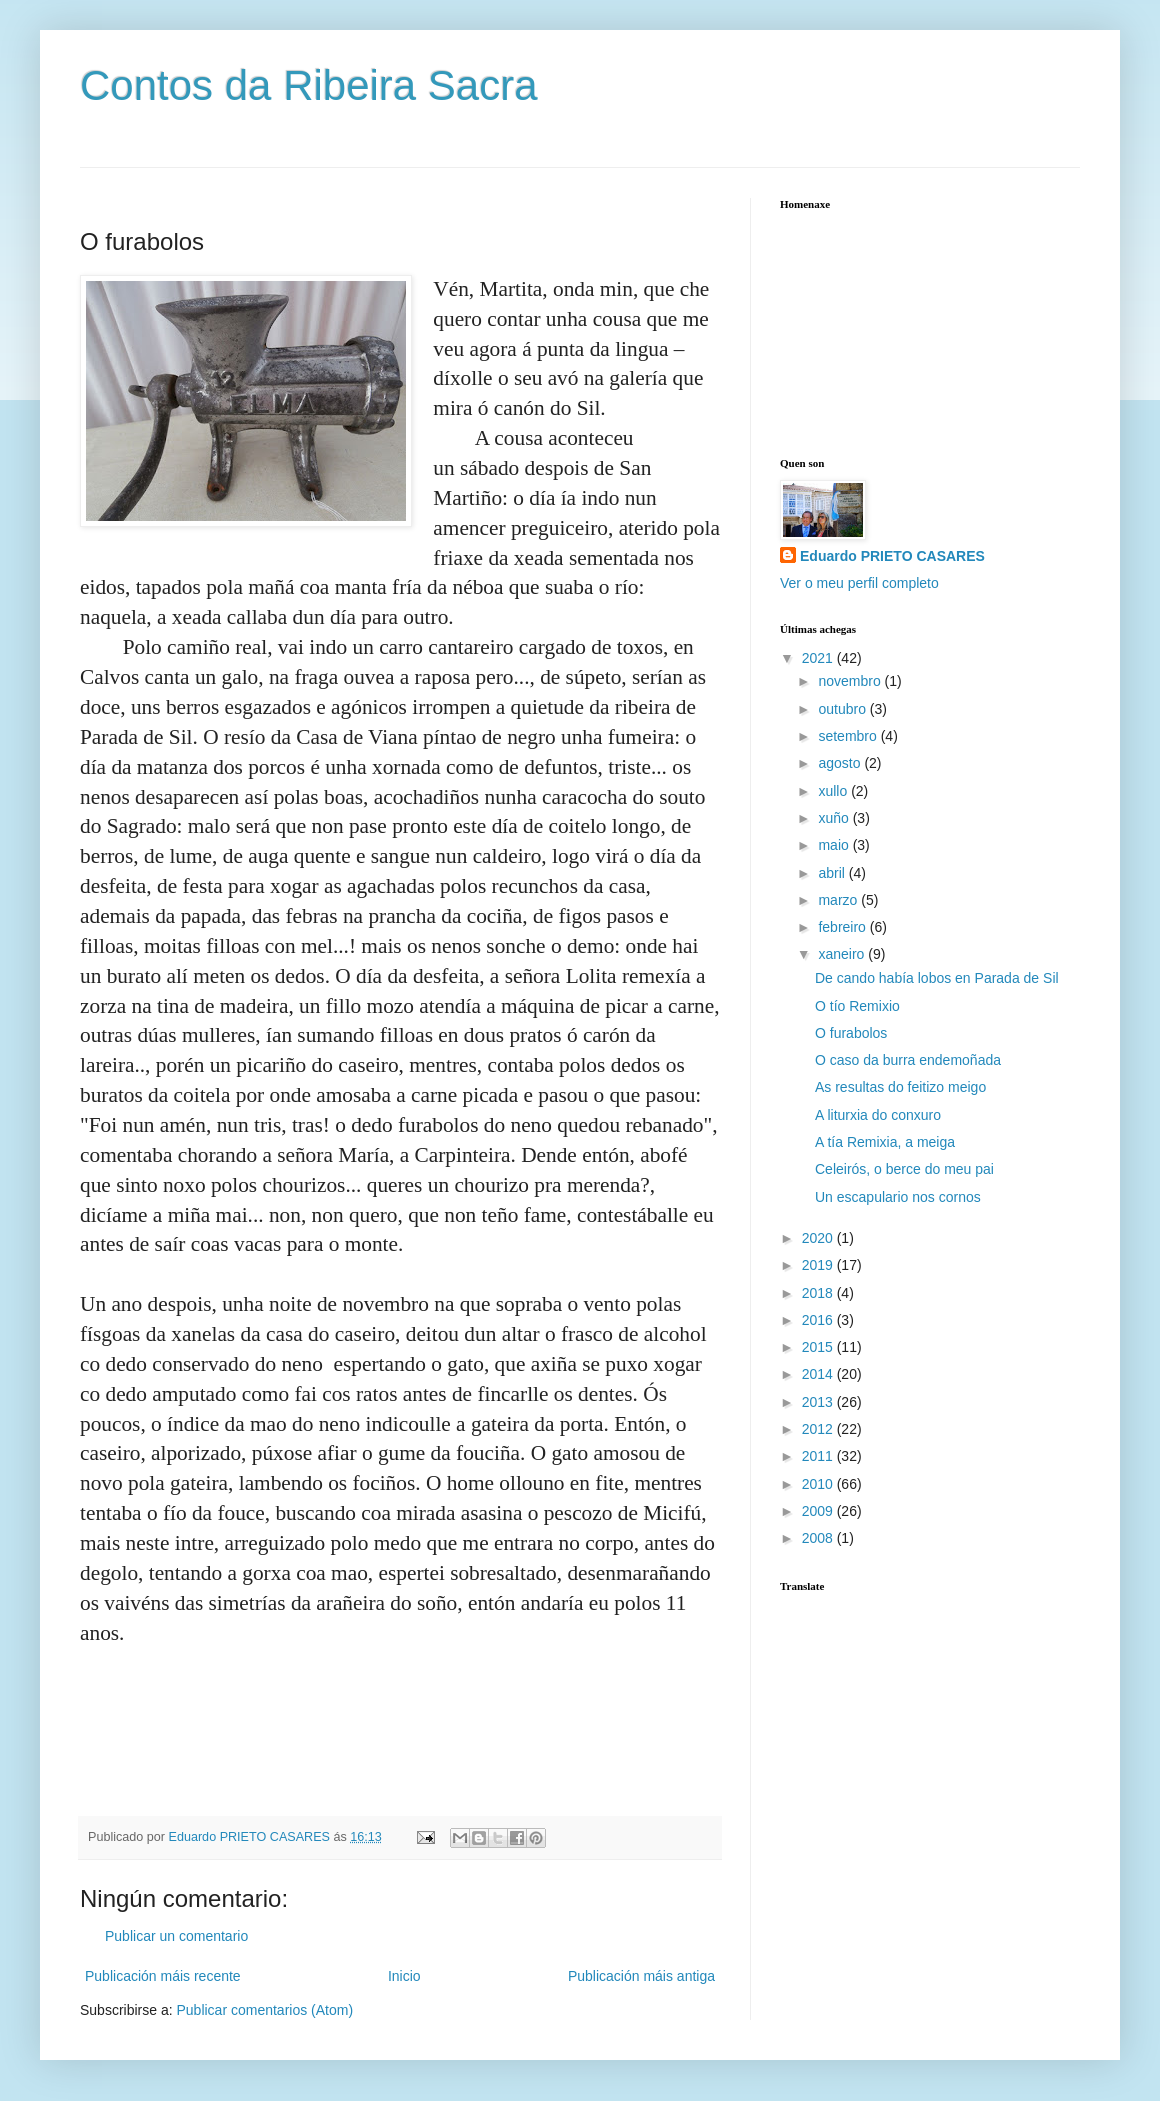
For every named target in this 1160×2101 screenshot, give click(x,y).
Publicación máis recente (163, 1976)
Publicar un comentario (176, 1936)
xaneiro (843, 954)
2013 (819, 1402)
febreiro (843, 927)
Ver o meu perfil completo (859, 583)
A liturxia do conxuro (878, 1115)
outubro (843, 709)
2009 (819, 1511)
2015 (819, 1347)
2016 (819, 1320)
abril (833, 873)
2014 (819, 1374)
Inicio (404, 1976)
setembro (849, 736)
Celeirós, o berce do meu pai (904, 1169)
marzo (839, 900)
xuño (835, 818)
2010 (819, 1484)
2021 (819, 658)
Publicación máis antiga (641, 1976)
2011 (819, 1456)
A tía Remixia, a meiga (885, 1142)
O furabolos (851, 1033)
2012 (819, 1429)
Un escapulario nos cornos (898, 1197)
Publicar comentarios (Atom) (264, 2010)
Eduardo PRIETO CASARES (892, 556)
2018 (819, 1293)
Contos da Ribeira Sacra (309, 85)
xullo (834, 791)
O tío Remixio (857, 1006)
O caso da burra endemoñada (908, 1060)
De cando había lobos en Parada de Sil (937, 978)
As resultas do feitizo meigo (900, 1087)
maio (835, 845)
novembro (851, 681)
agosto (841, 763)
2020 (819, 1238)
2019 (819, 1265)
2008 (819, 1538)
